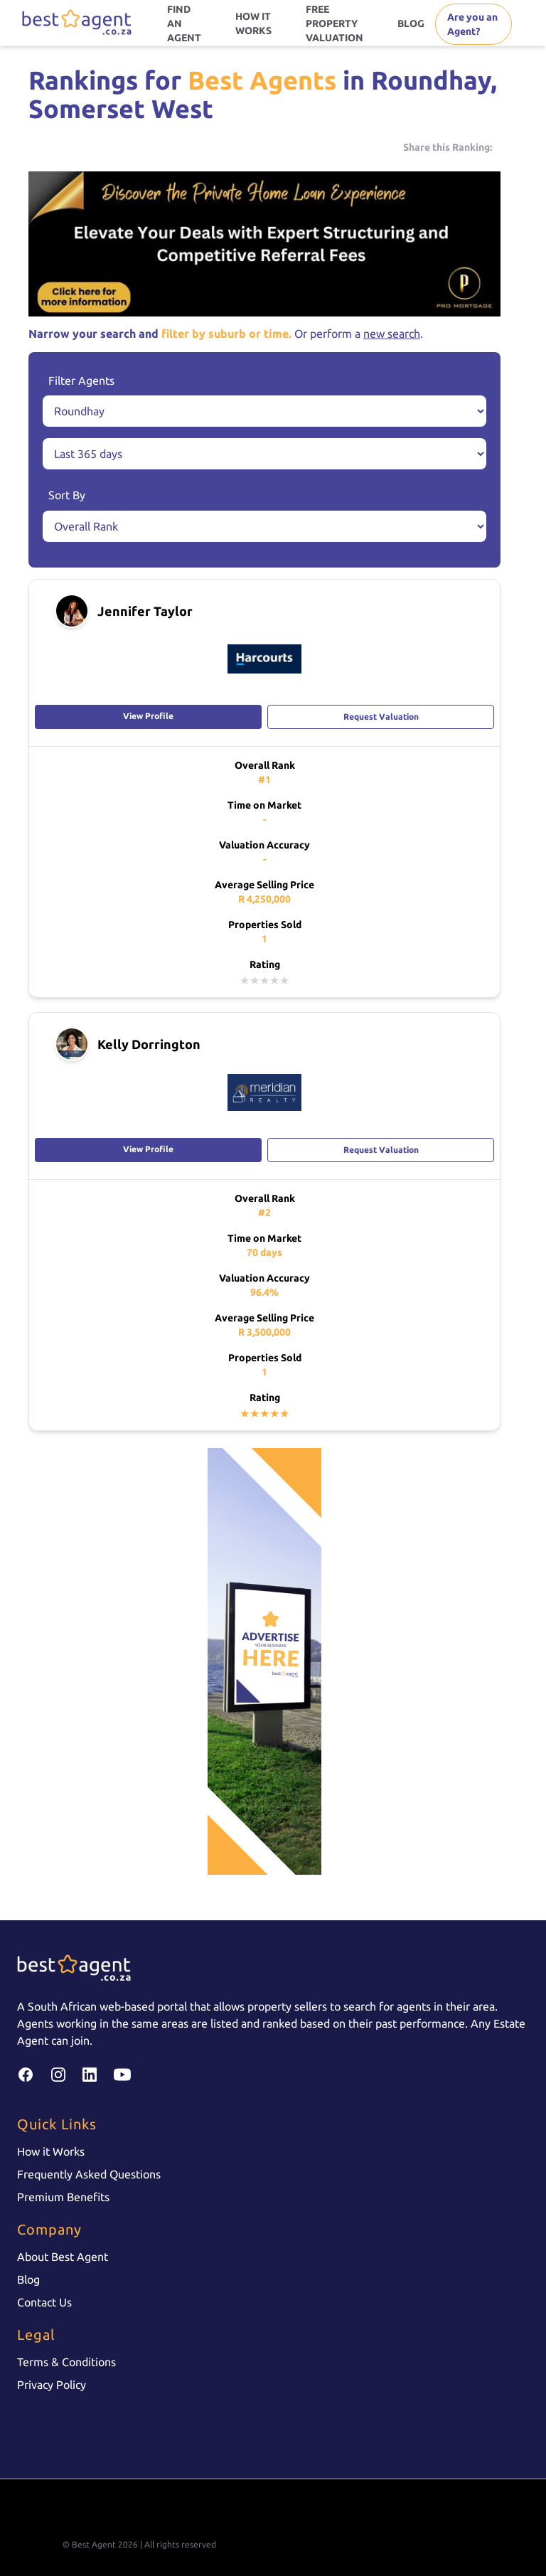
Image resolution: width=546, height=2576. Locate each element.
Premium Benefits (63, 2197)
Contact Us (44, 2302)
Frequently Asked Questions (89, 2174)
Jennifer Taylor (145, 611)
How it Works (51, 2151)
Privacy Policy (51, 2384)
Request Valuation (381, 716)
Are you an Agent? (472, 24)
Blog (28, 2279)
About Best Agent (62, 2256)
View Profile (148, 715)
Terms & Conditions (66, 2362)
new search (391, 333)
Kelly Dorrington (148, 1044)
